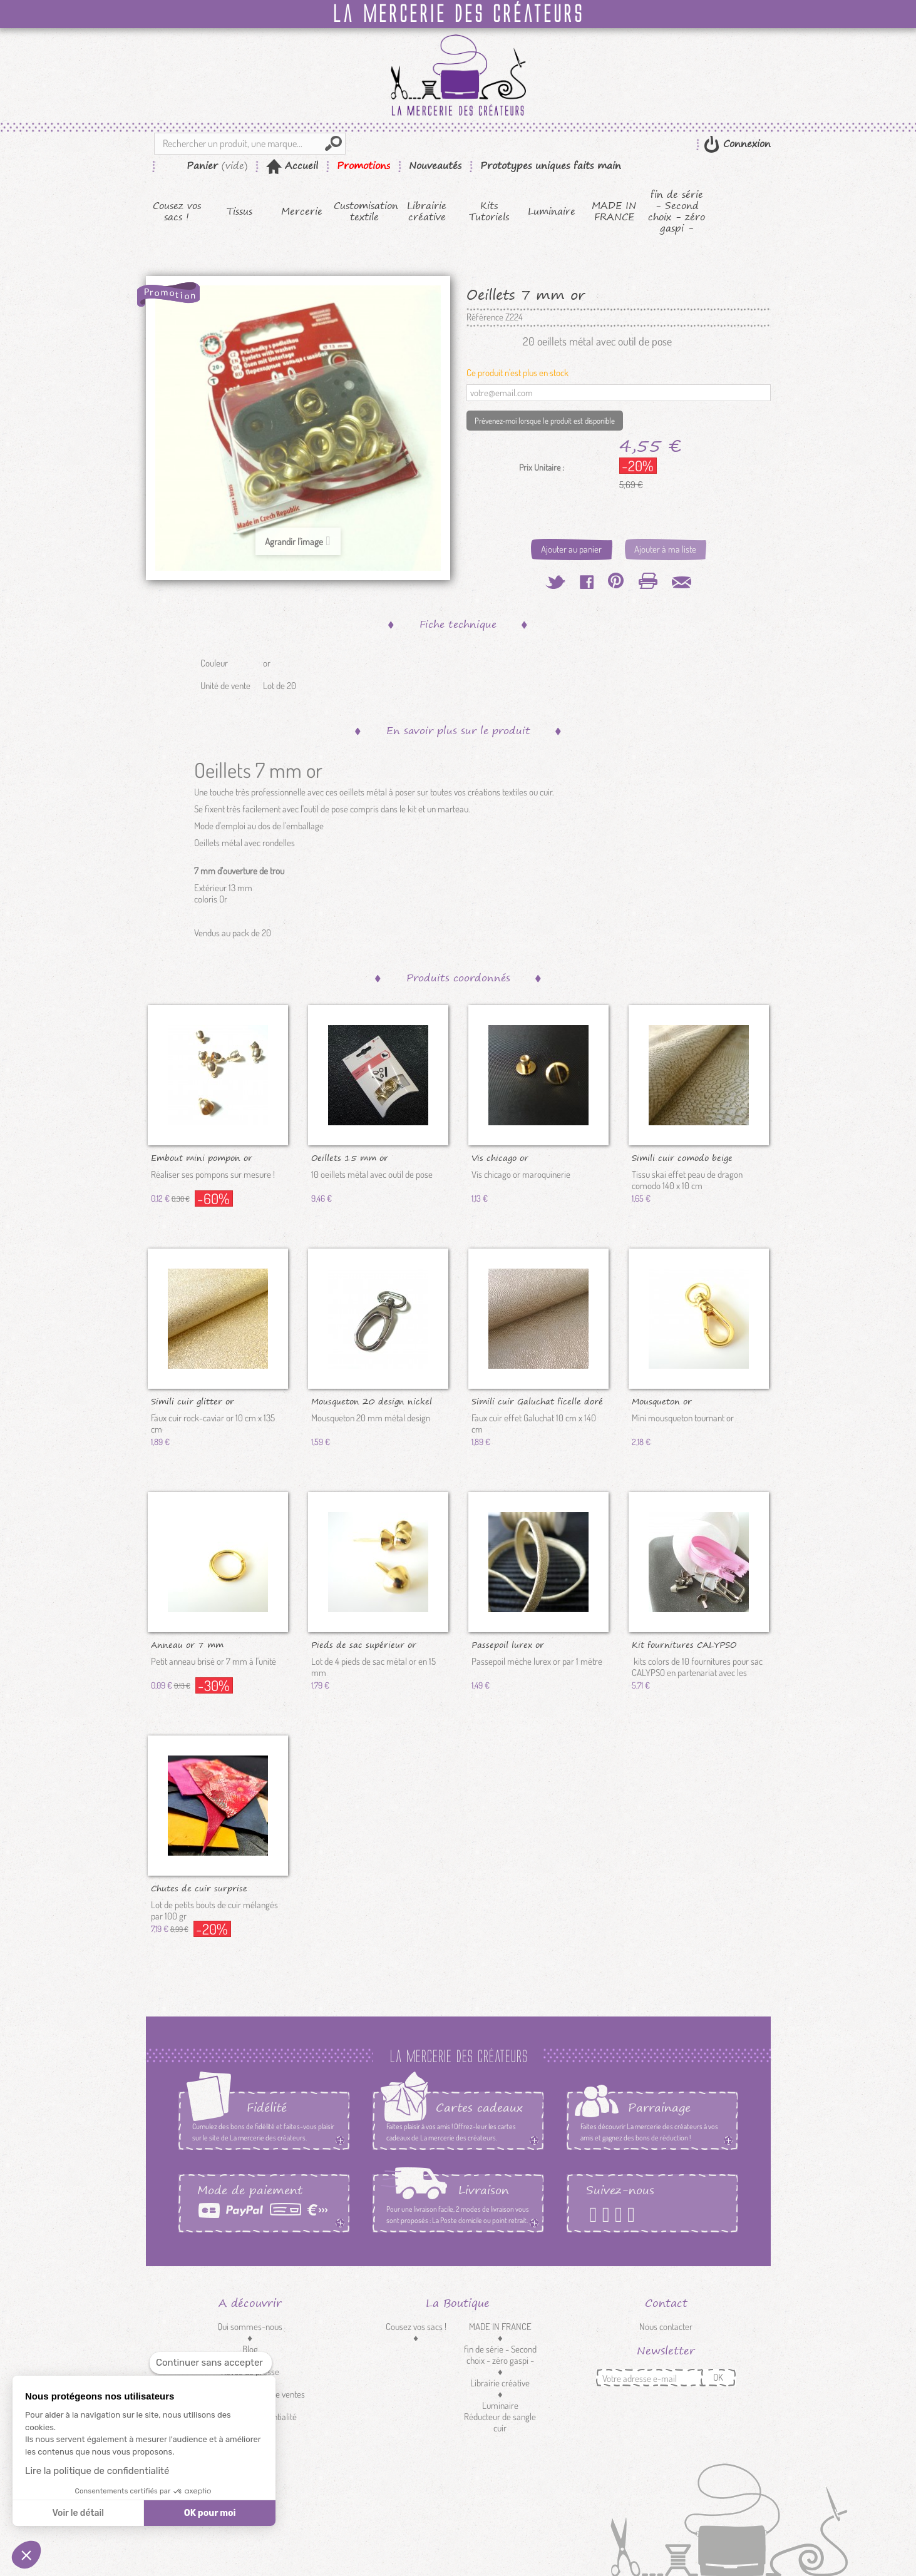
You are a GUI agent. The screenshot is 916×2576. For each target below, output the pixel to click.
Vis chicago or (499, 1157)
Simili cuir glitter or (192, 1400)
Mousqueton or (662, 1400)
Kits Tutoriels (489, 211)
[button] (26, 2555)
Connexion (745, 143)
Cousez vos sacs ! (177, 211)
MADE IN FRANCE (614, 211)
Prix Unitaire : (541, 467)
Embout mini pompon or (201, 1157)
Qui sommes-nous (249, 2327)
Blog (250, 2349)
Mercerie (301, 211)
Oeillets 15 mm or (349, 1157)
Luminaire (551, 211)
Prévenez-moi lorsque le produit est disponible (545, 421)
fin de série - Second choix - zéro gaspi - (676, 211)
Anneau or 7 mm (187, 1644)
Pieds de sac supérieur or (363, 1644)
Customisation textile (365, 211)
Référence (484, 317)
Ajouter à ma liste (665, 549)
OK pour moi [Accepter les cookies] (210, 2513)
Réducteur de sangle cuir (500, 2422)
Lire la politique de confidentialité (97, 2470)
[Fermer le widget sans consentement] (211, 2363)
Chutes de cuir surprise (199, 1887)
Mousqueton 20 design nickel (371, 1400)
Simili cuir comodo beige (682, 1157)
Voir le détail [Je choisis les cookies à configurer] (77, 2513)
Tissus (239, 211)
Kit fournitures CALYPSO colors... (684, 1644)
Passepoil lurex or (507, 1644)
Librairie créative (426, 211)
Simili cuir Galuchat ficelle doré (537, 1400)
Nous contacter (665, 2327)
